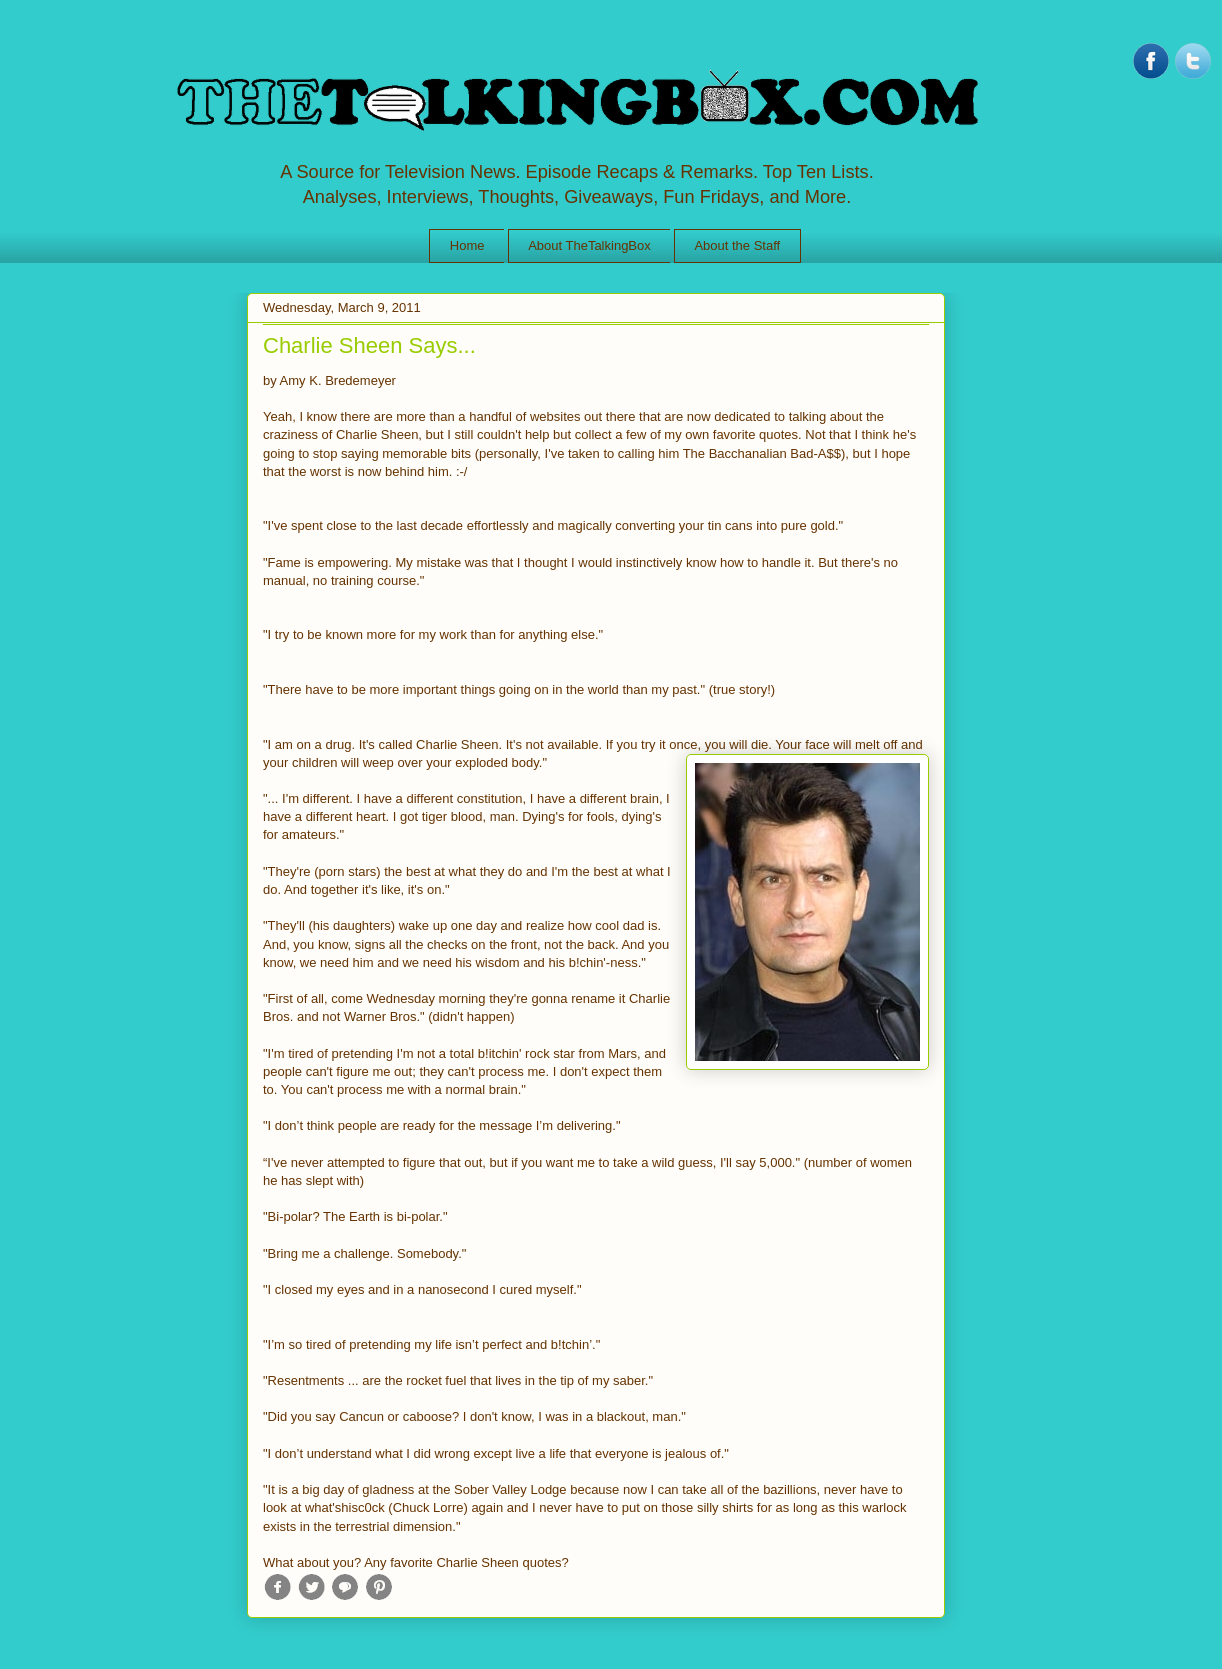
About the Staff (737, 245)
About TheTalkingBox (589, 245)
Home (467, 245)
